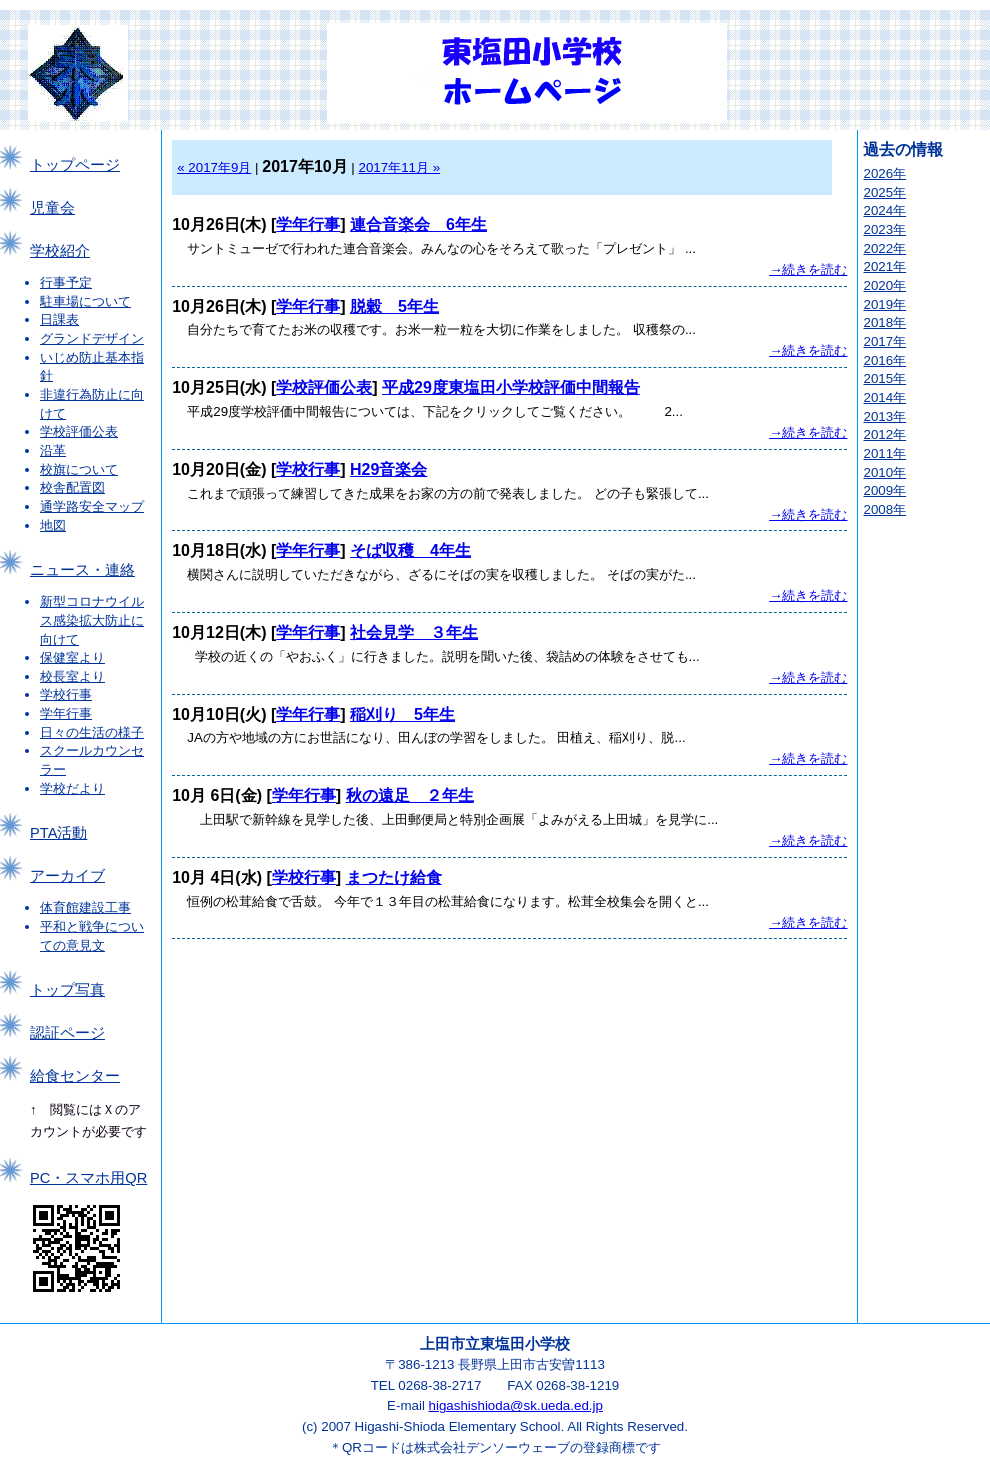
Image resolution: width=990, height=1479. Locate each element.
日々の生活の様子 (92, 732)
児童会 (52, 208)
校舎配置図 (72, 487)
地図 (53, 525)
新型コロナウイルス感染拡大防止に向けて (92, 620)
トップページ (75, 165)
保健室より (72, 657)
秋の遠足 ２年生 (410, 795)
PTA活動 (58, 833)
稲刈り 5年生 (402, 714)
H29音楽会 (388, 469)
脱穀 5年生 (394, 306)
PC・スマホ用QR (88, 1178)
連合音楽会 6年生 (418, 224)
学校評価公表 (79, 431)
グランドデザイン (92, 338)
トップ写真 (67, 990)
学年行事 (66, 713)
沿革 (53, 450)
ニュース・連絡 (82, 570)
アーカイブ (67, 876)
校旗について (79, 469)
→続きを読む (808, 269)
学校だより (72, 788)
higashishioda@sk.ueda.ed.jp (516, 1405)
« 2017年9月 (214, 167)
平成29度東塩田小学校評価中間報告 (511, 387)
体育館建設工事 (85, 907)
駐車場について (85, 301)
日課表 (59, 319)
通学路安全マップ (92, 506)
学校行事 (66, 694)
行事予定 (66, 282)
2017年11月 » (400, 167)
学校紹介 (60, 251)
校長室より (72, 676)
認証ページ (67, 1033)
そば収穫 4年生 (410, 550)
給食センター (75, 1076)
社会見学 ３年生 (414, 632)
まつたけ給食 (394, 877)
